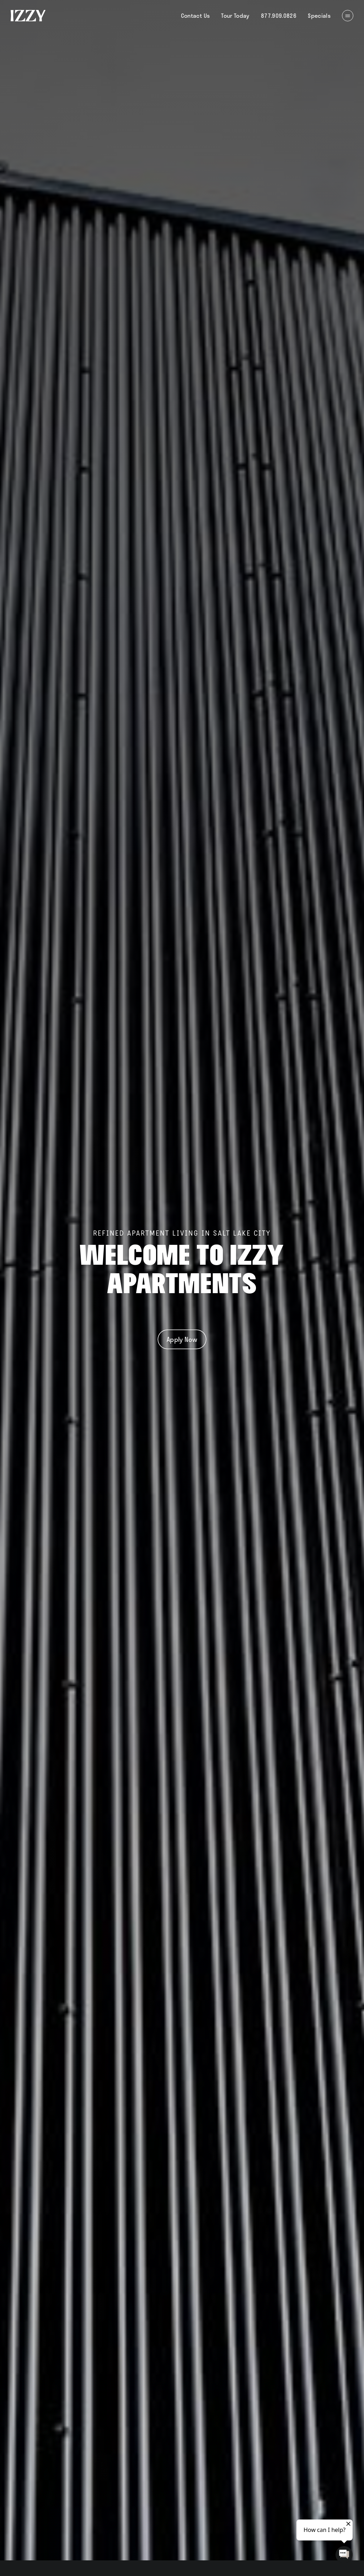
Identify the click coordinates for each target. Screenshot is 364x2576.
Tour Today (235, 15)
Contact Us (195, 15)
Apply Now (182, 1339)
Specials (319, 15)
